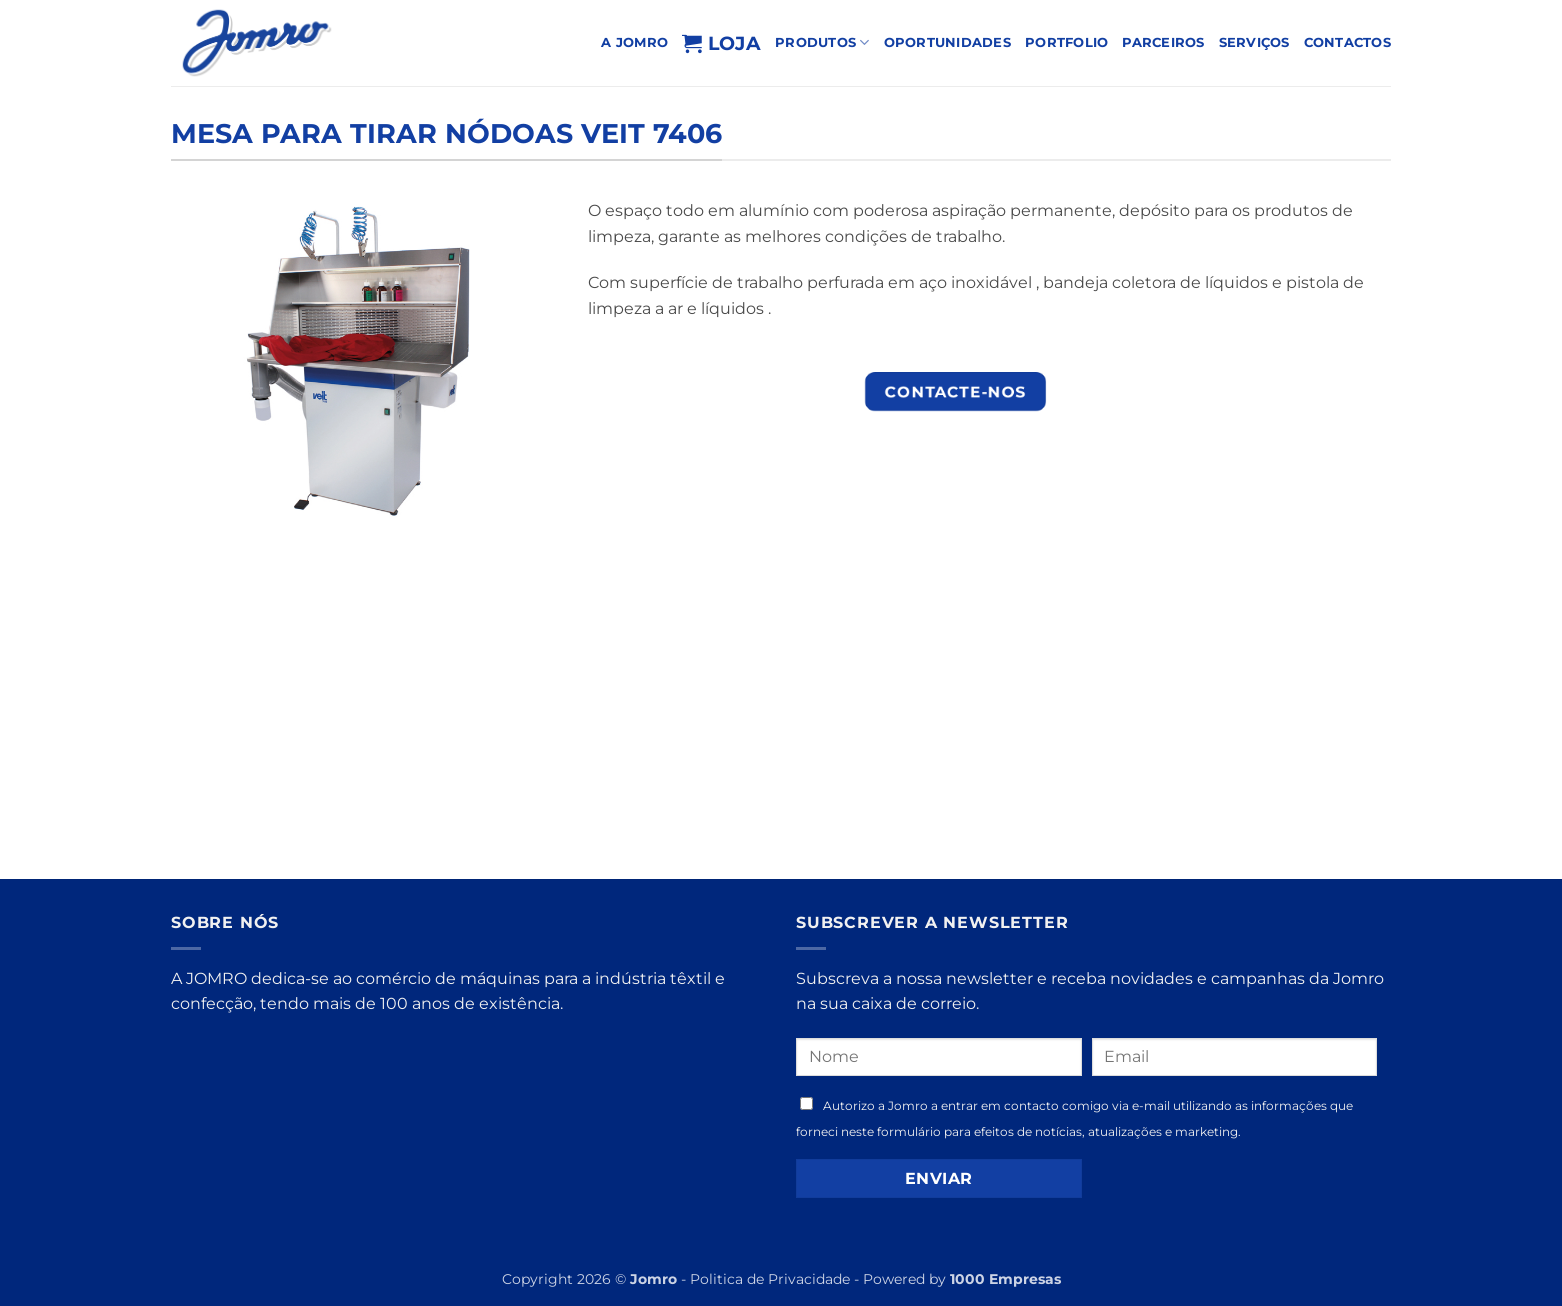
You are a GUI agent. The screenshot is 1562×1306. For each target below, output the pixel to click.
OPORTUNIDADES (947, 42)
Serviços (1254, 42)
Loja (721, 43)
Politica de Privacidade (770, 1279)
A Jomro (634, 42)
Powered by (962, 1279)
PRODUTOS (822, 42)
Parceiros (1163, 42)
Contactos (1347, 42)
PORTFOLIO (1066, 42)
